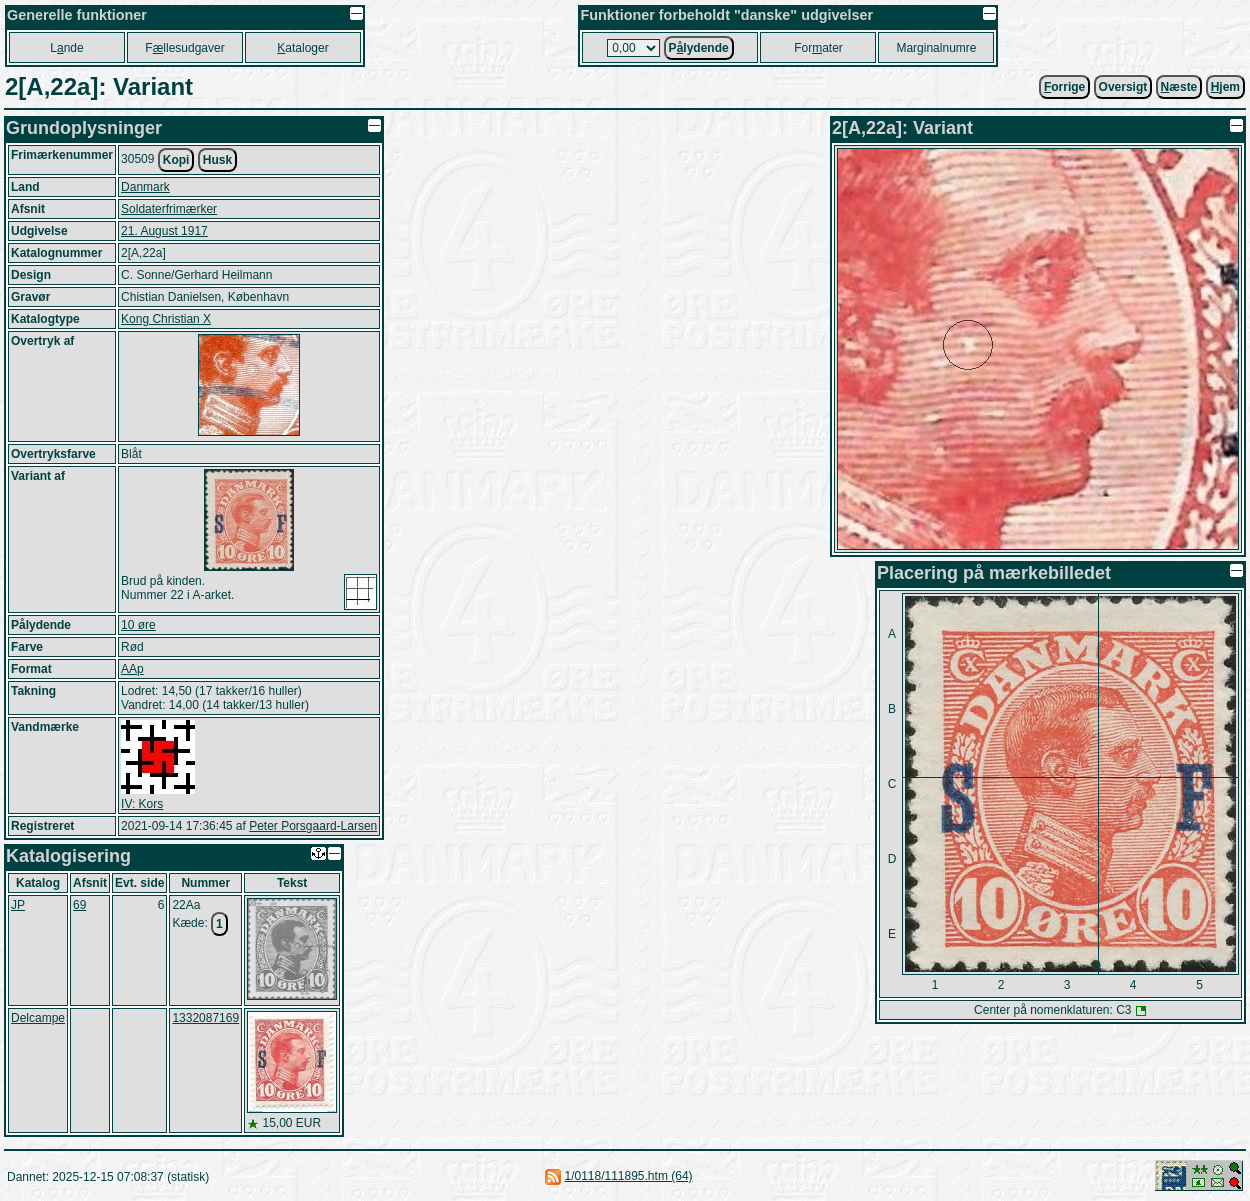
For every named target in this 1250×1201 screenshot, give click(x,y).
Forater (818, 48)
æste (1179, 87)
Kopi (176, 160)
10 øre (138, 625)
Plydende (699, 48)
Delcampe (38, 1018)
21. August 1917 (164, 231)
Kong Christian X (166, 319)
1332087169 (205, 1018)
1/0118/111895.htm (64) (628, 1176)
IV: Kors (142, 804)
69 (79, 905)
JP (18, 905)
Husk (217, 160)
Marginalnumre (936, 48)
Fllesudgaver (184, 48)
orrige (1064, 87)
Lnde (66, 48)
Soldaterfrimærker (169, 209)
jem (1225, 87)
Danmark (145, 187)
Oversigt (1123, 87)
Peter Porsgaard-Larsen (313, 826)
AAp (132, 669)
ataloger (302, 48)
